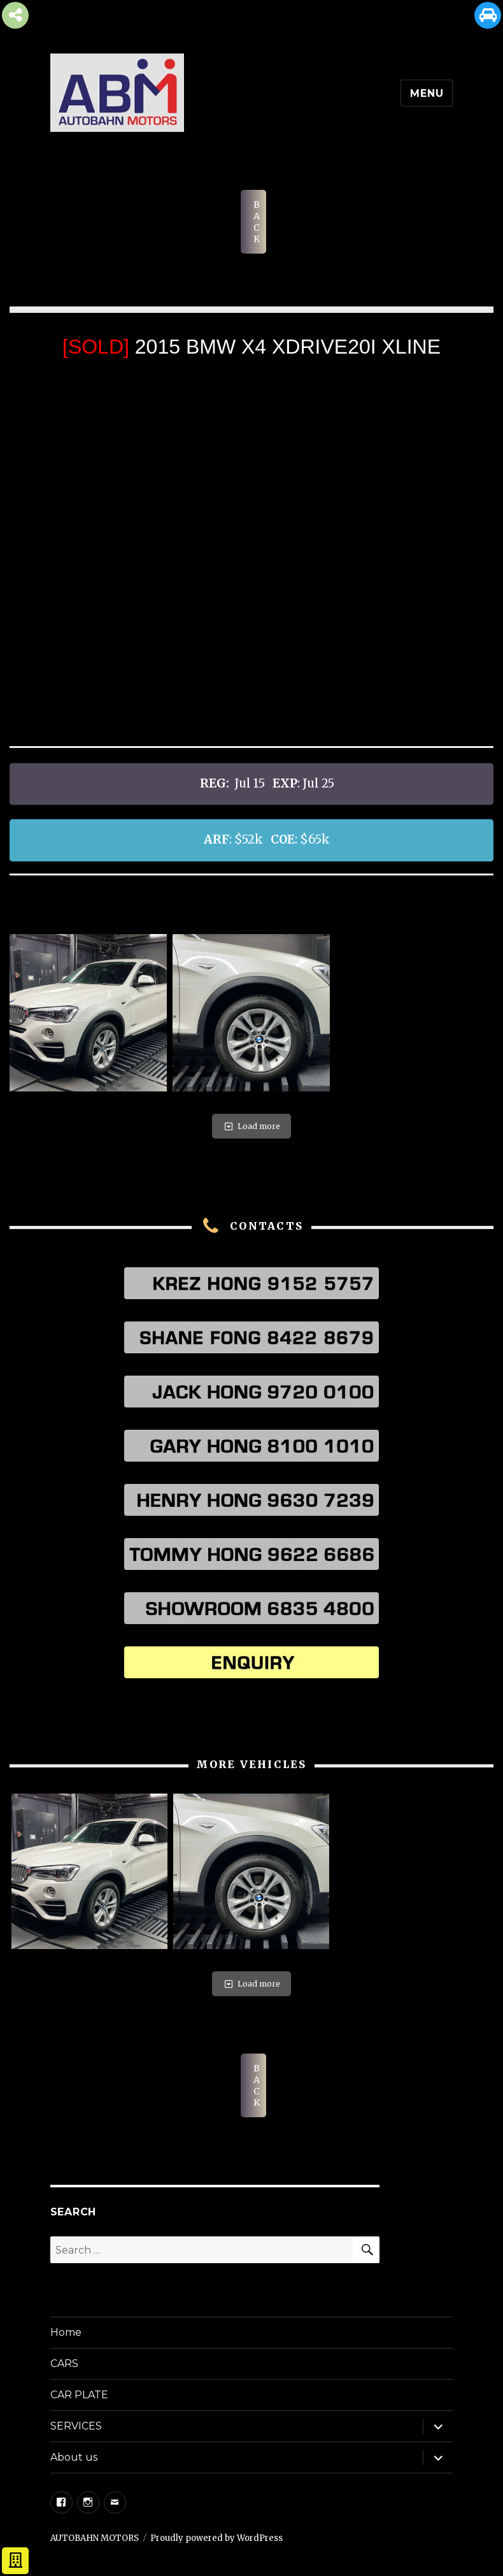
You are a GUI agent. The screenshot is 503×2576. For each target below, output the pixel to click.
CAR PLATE (79, 2395)
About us (73, 2457)
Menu (426, 93)
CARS (64, 2363)
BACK (256, 222)
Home (65, 2332)
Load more (251, 1126)
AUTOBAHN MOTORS (94, 2538)
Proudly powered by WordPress (216, 2538)
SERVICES (76, 2426)
